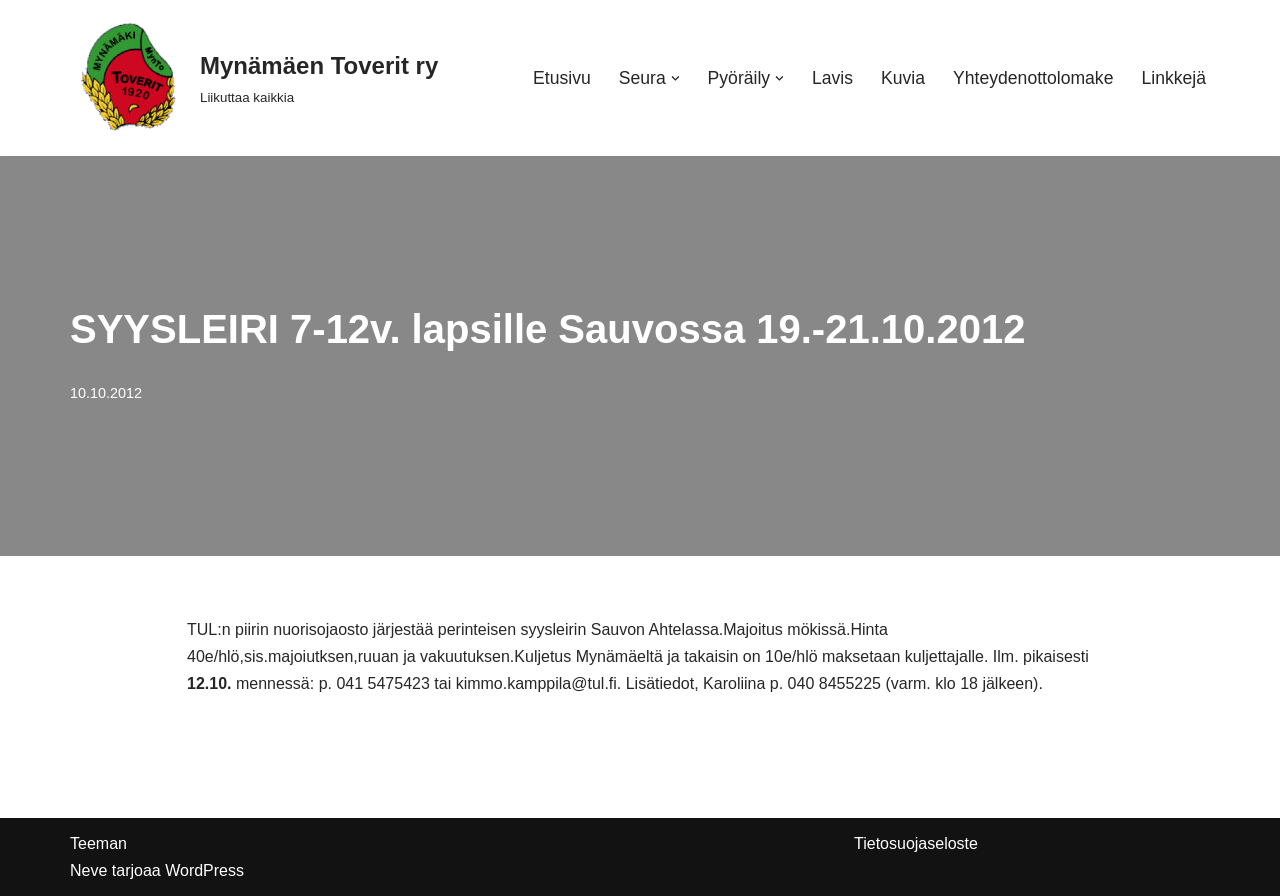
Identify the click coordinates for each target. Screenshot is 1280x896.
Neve (88, 870)
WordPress (204, 870)
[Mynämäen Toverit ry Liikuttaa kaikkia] (254, 78)
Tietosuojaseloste (916, 843)
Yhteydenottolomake (1033, 78)
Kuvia (903, 78)
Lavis (832, 78)
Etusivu (562, 78)
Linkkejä (1173, 78)
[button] (675, 78)
